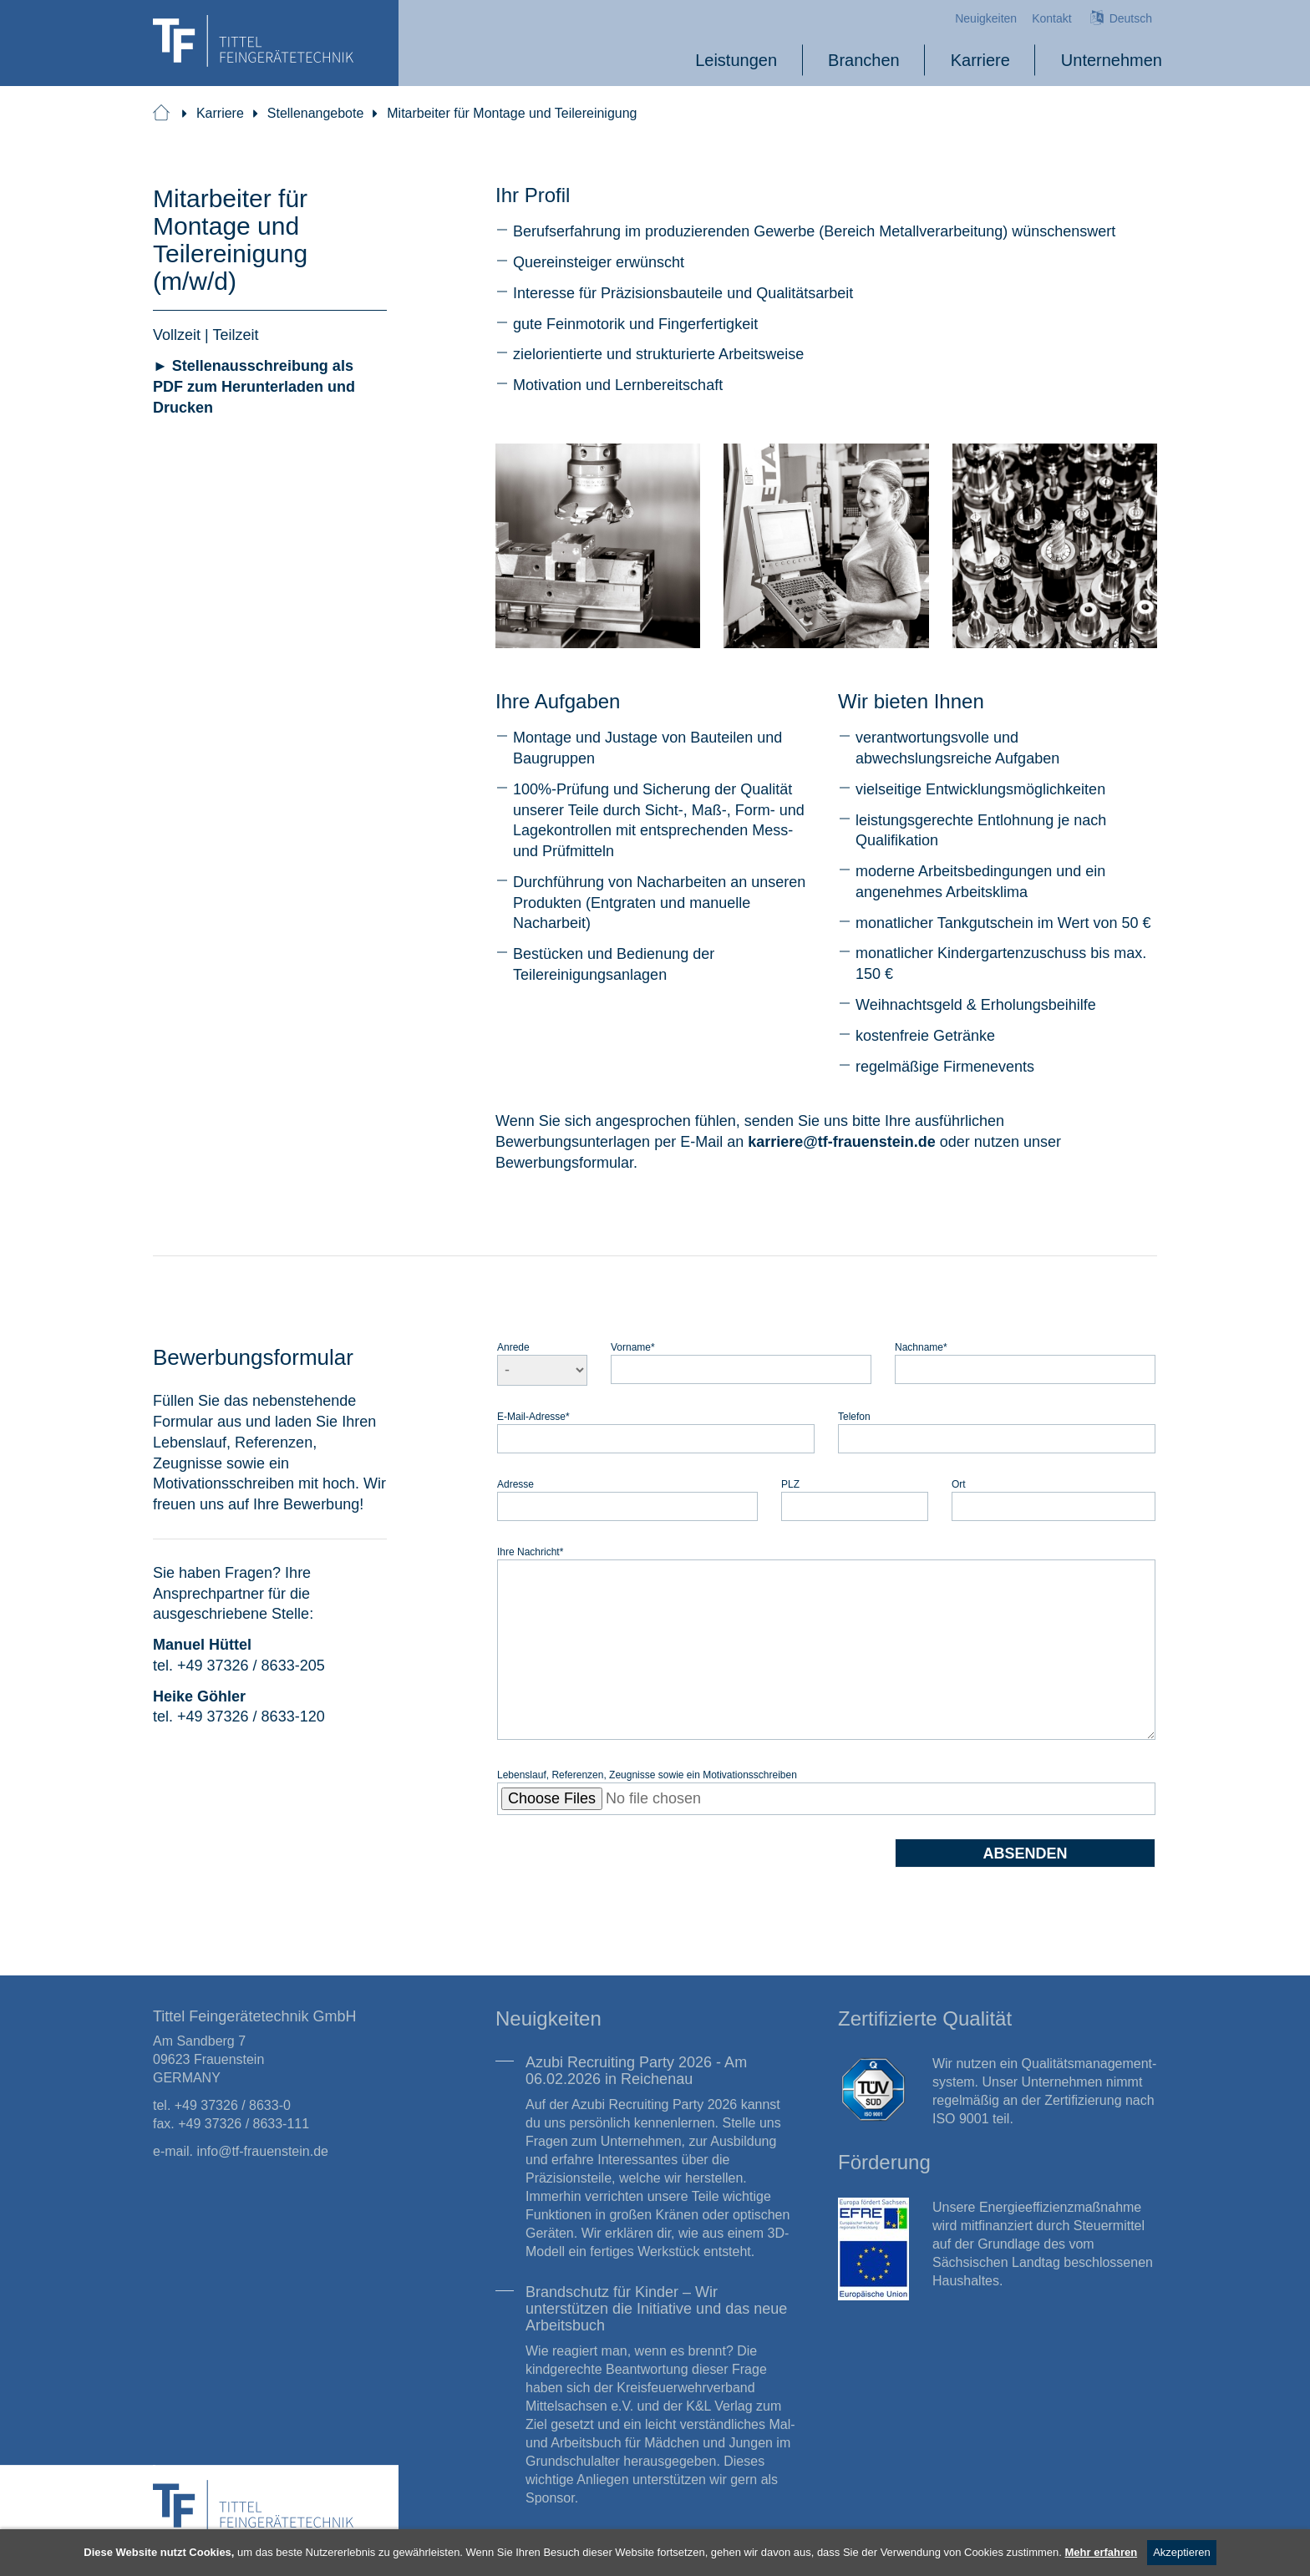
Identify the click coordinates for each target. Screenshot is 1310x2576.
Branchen (864, 59)
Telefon (854, 1416)
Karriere (980, 59)
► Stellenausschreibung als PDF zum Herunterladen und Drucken (254, 386)
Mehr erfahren (1101, 2552)
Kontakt (1051, 18)
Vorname (633, 1347)
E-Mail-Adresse (533, 1416)
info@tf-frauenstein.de (262, 2150)
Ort (959, 1484)
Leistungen (736, 59)
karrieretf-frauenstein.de (842, 1141)
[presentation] (624, 1871)
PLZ (790, 1484)
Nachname (921, 1347)
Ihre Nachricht (530, 1551)
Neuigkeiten (986, 18)
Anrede (513, 1347)
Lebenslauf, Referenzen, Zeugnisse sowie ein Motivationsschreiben (647, 1774)
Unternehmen (1111, 59)
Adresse (515, 1484)
